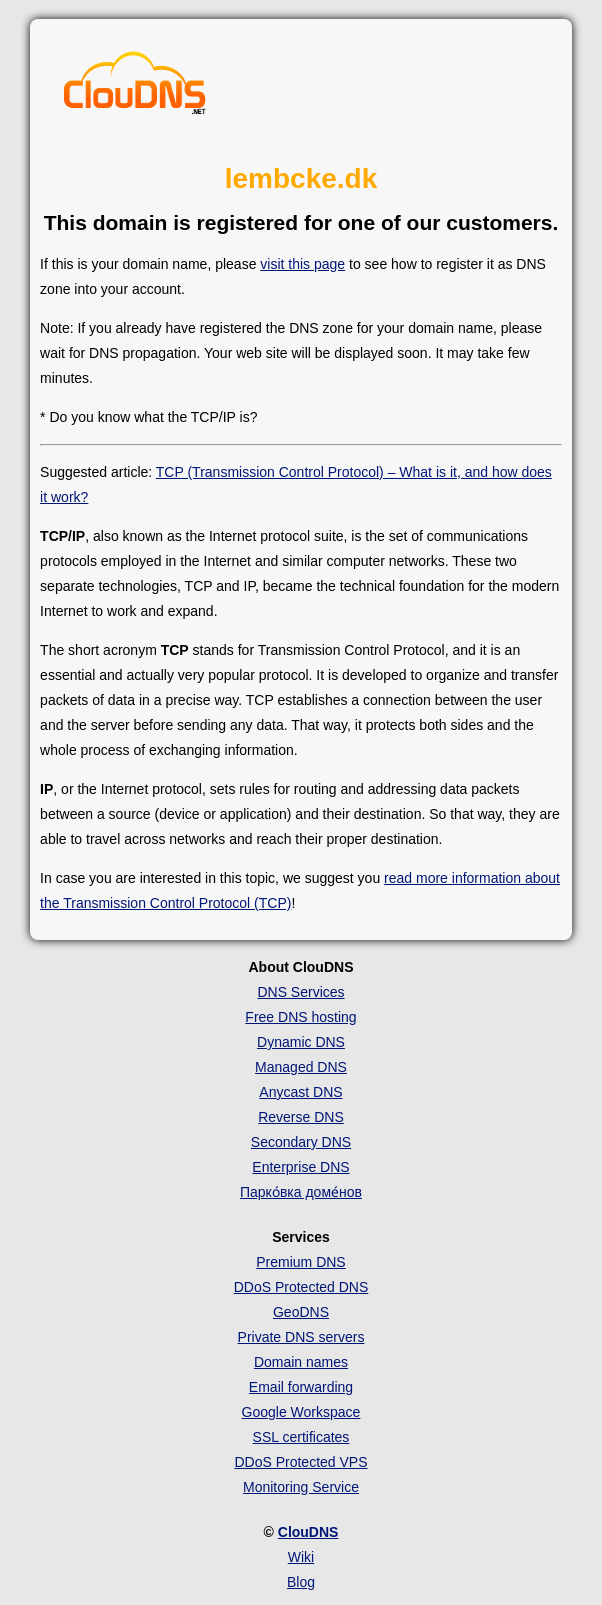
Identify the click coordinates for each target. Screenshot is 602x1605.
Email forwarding (301, 1387)
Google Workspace (301, 1412)
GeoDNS (301, 1312)
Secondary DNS (301, 1142)
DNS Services (300, 992)
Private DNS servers (301, 1337)
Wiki (301, 1557)
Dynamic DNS (301, 1042)
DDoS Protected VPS (300, 1462)
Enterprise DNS (300, 1167)
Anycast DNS (300, 1092)
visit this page (302, 264)
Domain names (301, 1362)
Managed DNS (301, 1067)
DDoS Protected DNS (301, 1287)
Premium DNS (300, 1262)
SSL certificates (301, 1437)
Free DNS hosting (300, 1017)
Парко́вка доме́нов (301, 1192)
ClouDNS (308, 1532)
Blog (301, 1582)
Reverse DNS (301, 1117)
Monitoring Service (301, 1487)
